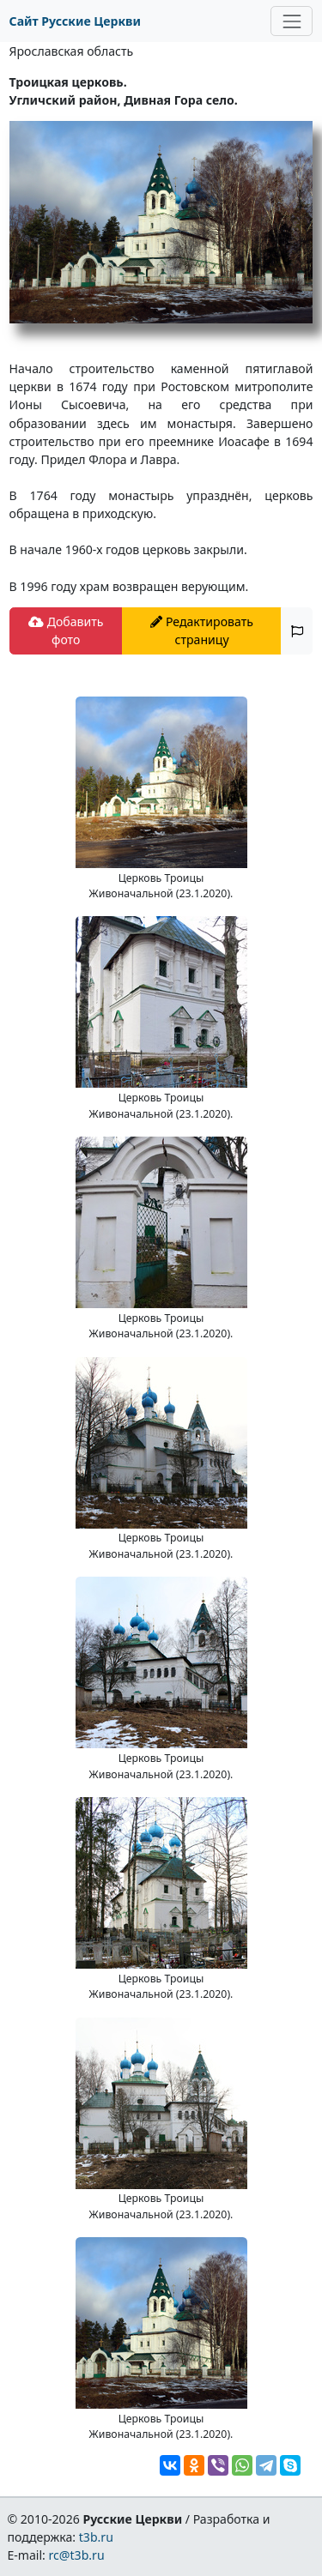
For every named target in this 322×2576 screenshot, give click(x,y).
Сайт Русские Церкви (75, 21)
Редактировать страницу (201, 630)
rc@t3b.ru (77, 2555)
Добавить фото (65, 630)
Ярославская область (71, 51)
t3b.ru (96, 2537)
